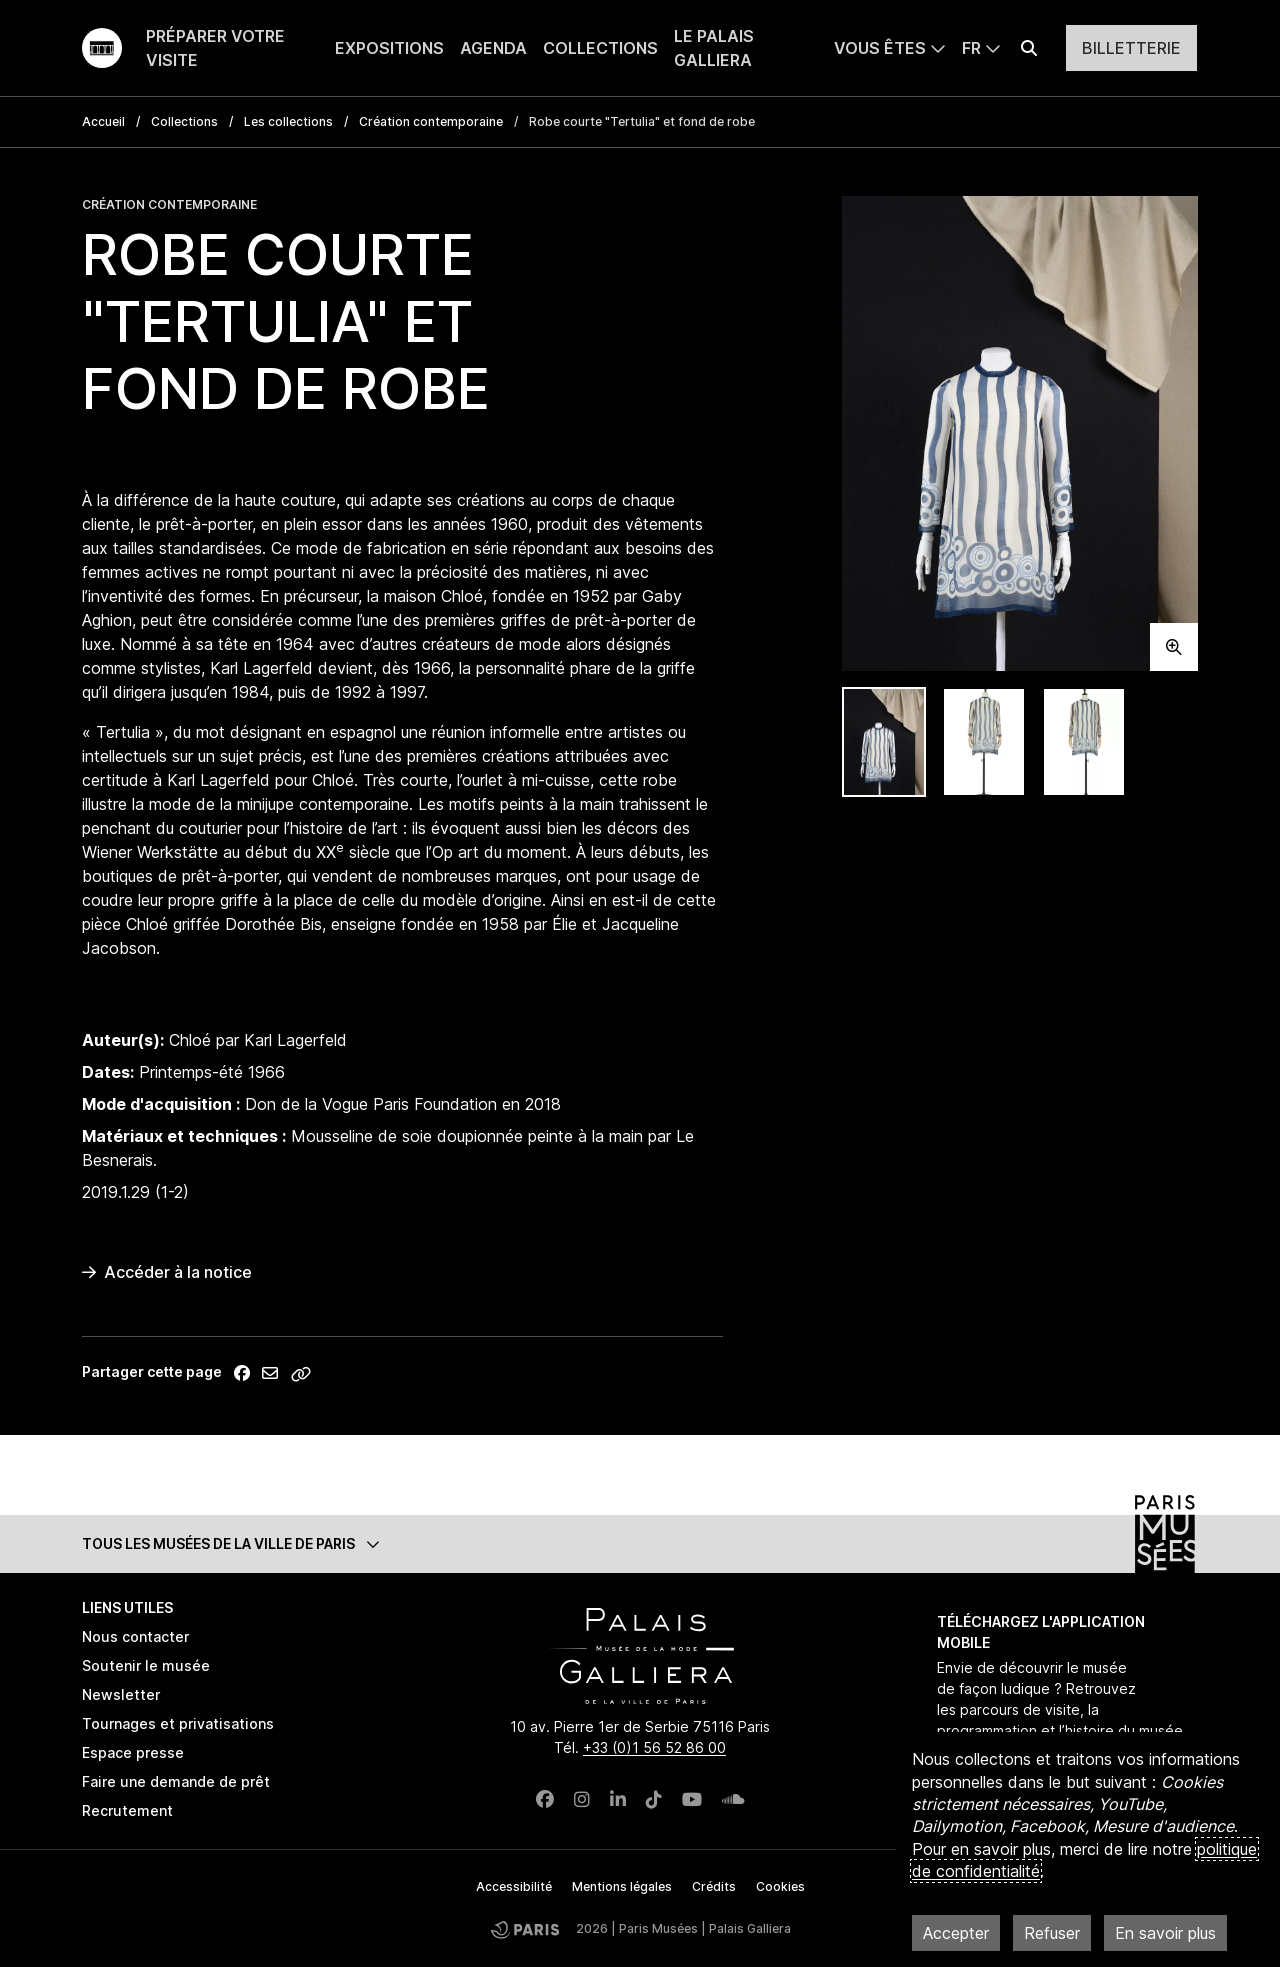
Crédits (714, 1886)
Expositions (389, 48)
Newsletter (121, 1694)
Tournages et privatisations (178, 1723)
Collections (600, 48)
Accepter (956, 1933)
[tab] (884, 742)
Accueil (103, 121)
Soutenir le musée (146, 1665)
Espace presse (133, 1752)
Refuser (1052, 1933)
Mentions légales (622, 1886)
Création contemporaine (431, 121)
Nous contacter (135, 1636)
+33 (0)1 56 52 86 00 (654, 1747)
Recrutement (127, 1810)
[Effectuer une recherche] (1029, 48)
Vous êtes (880, 48)
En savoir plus (1165, 1933)
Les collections (288, 121)
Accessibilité (514, 1886)
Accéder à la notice (167, 1272)
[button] (640, 1543)
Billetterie (1131, 48)
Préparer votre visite (215, 48)
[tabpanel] (1020, 433)
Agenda (493, 48)
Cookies (780, 1886)
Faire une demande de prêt (176, 1781)
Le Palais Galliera (714, 48)
